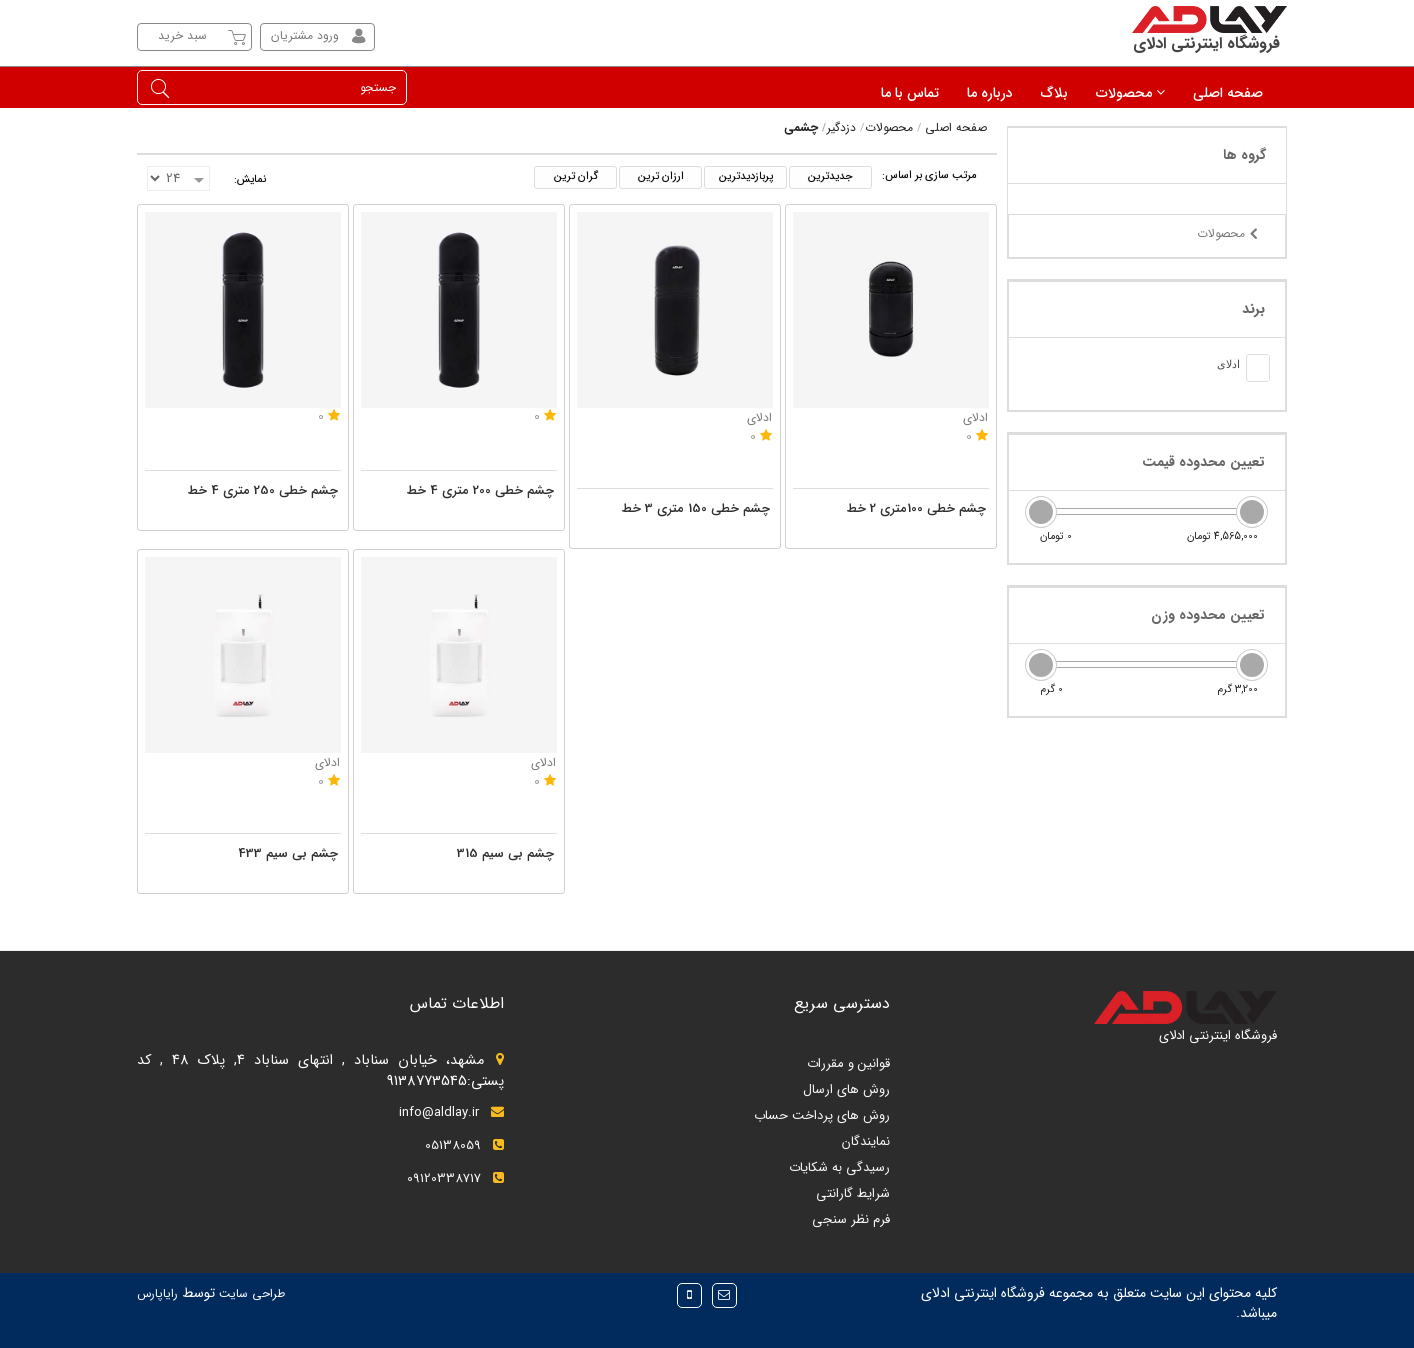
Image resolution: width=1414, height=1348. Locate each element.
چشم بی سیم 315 (505, 853)
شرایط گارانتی (853, 1193)
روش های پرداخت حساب (822, 1115)
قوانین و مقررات (848, 1063)
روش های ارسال (846, 1089)
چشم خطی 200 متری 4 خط (480, 490)
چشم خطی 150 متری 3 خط (696, 508)
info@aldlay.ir (451, 1112)
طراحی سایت (250, 1293)
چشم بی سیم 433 (288, 853)
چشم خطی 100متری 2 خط (916, 508)
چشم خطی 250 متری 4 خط (263, 490)
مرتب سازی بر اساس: (929, 175)
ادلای (975, 417)
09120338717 (455, 1178)
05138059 (464, 1145)
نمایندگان (866, 1141)
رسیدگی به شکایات (839, 1167)
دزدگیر (841, 127)
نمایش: (250, 179)
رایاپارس (157, 1293)
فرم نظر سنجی (851, 1219)
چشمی (801, 127)
